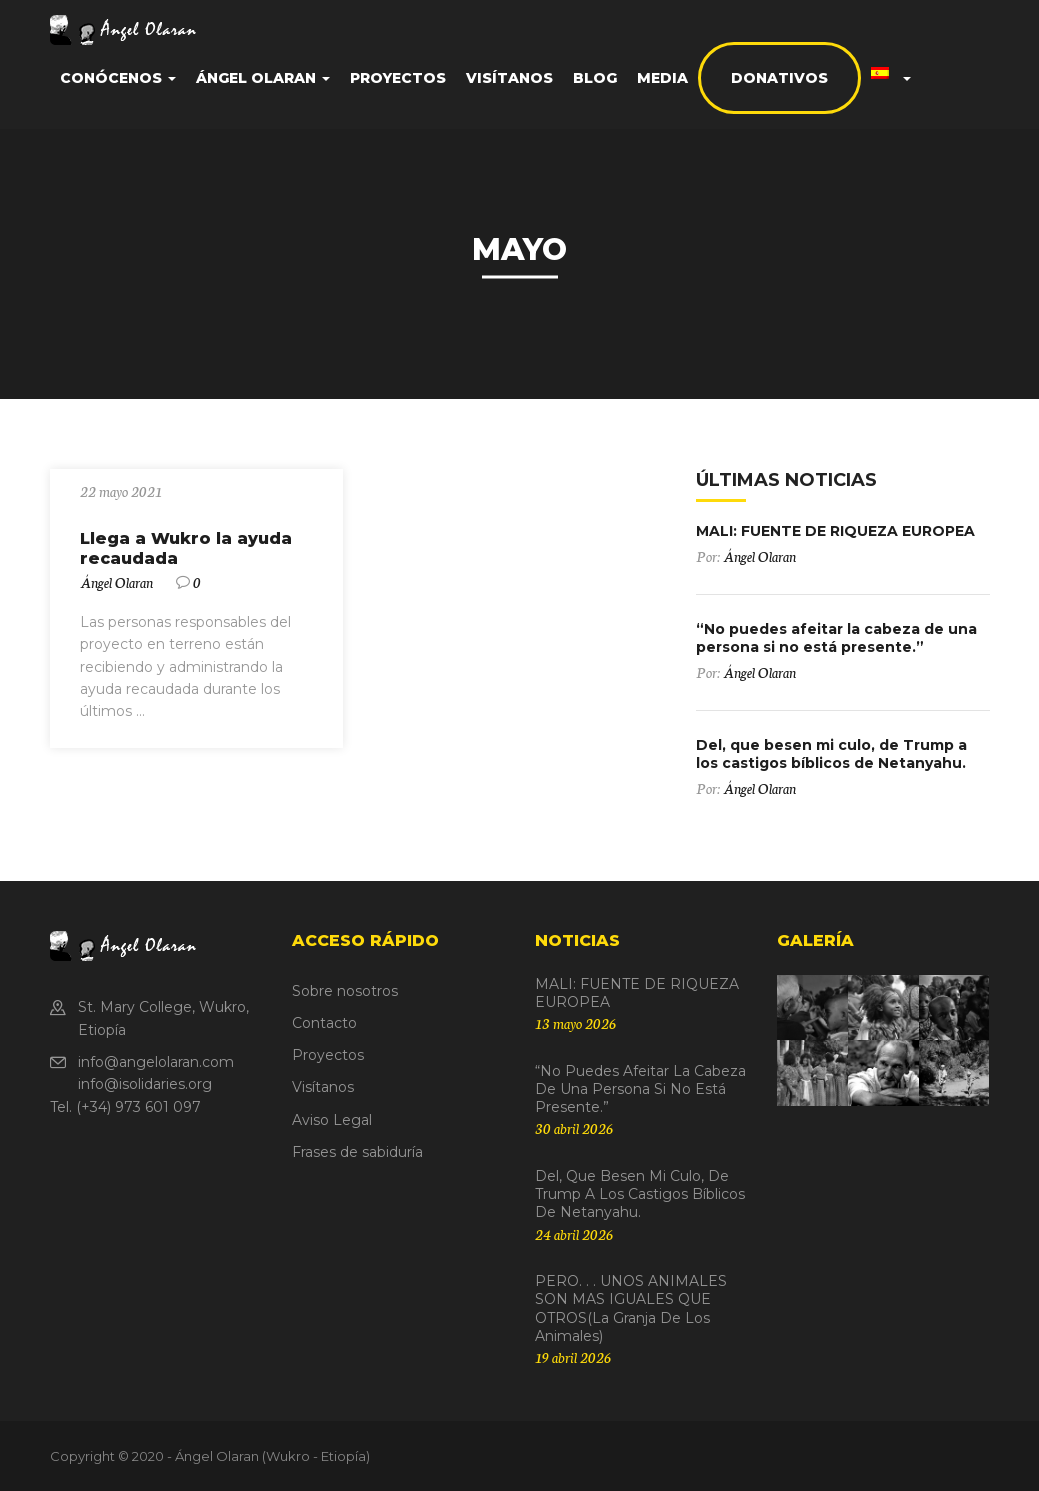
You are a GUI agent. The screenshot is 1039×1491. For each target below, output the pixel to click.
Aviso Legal (332, 1120)
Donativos (779, 78)
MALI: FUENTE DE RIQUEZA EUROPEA (835, 531)
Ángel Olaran (263, 78)
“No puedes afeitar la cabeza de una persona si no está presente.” (836, 638)
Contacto (324, 1023)
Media (662, 78)
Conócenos (118, 78)
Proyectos (398, 78)
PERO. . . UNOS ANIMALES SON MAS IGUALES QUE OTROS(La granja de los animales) (631, 1308)
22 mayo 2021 (121, 491)
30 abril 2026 (574, 1128)
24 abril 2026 (574, 1234)
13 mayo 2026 (575, 1023)
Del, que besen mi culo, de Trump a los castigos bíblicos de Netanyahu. (831, 754)
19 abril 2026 (573, 1357)
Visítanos (509, 78)
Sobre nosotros (345, 991)
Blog (595, 78)
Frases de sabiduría (357, 1152)
